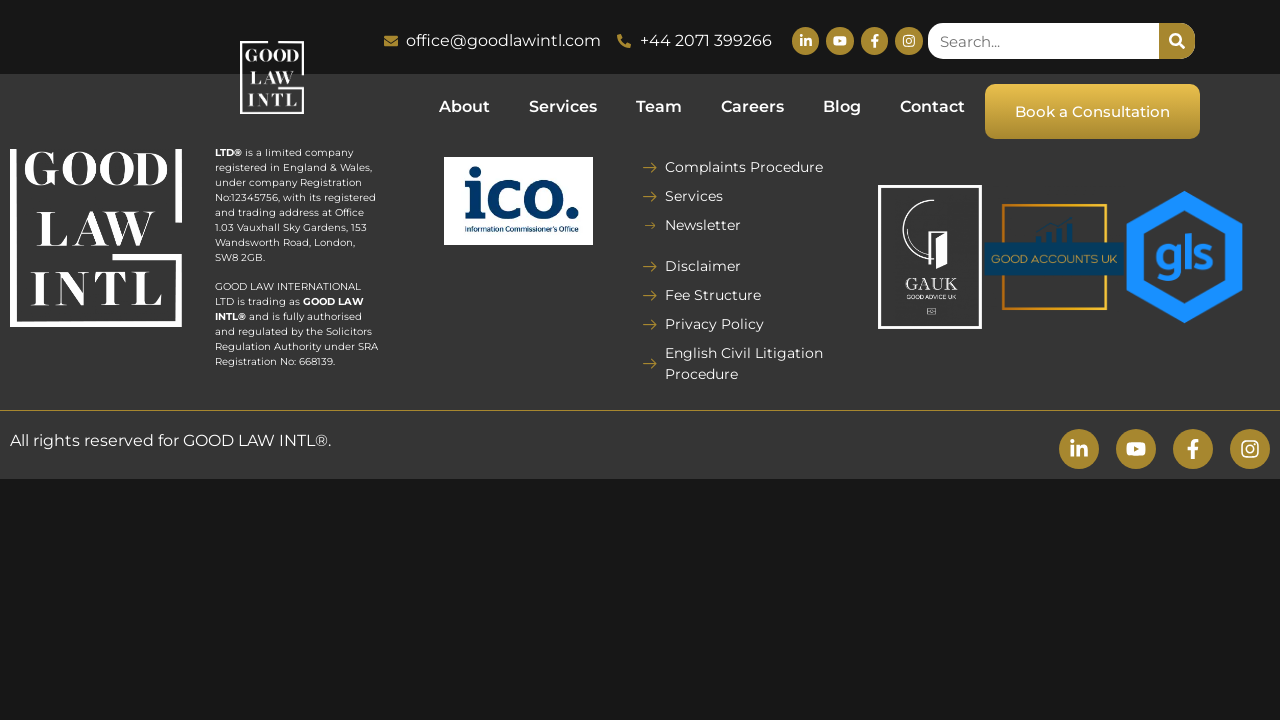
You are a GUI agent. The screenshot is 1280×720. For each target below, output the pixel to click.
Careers (752, 106)
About (464, 106)
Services (563, 106)
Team (659, 106)
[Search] (1177, 41)
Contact (932, 106)
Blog (842, 106)
